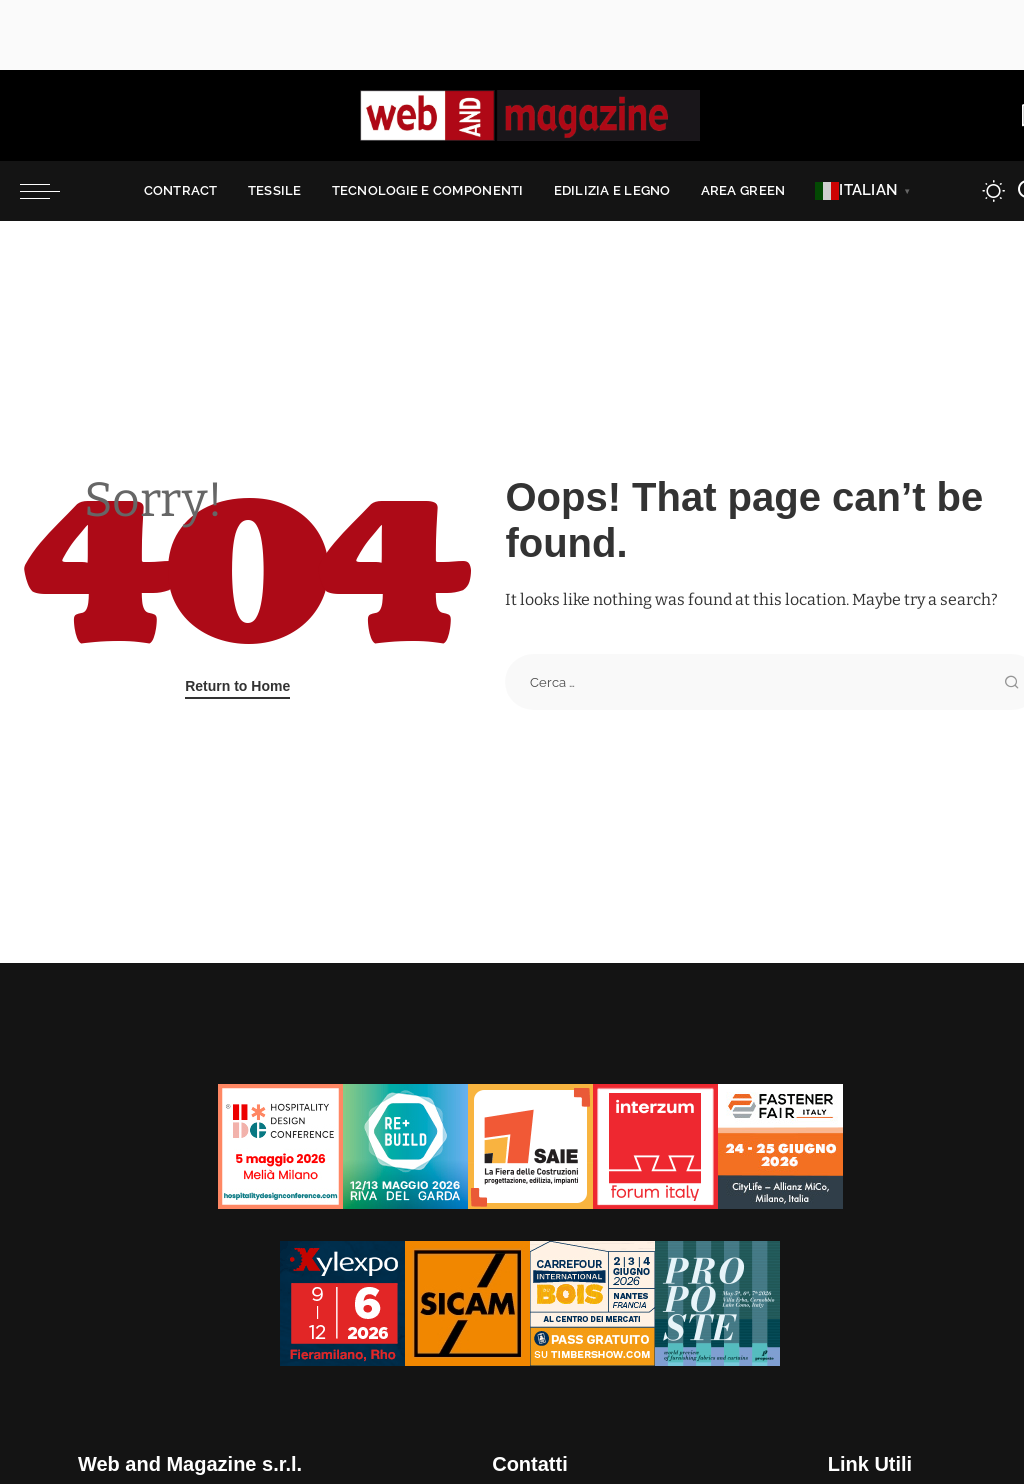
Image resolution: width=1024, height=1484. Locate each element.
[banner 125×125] (280, 1145)
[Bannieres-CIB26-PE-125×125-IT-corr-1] (592, 1302)
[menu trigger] (50, 191)
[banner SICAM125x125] (467, 1302)
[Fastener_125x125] (780, 1145)
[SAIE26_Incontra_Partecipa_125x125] (530, 1145)
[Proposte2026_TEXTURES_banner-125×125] (717, 1302)
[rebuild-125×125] (405, 1145)
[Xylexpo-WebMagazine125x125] (342, 1302)
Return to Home (237, 686)
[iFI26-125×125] (655, 1145)
